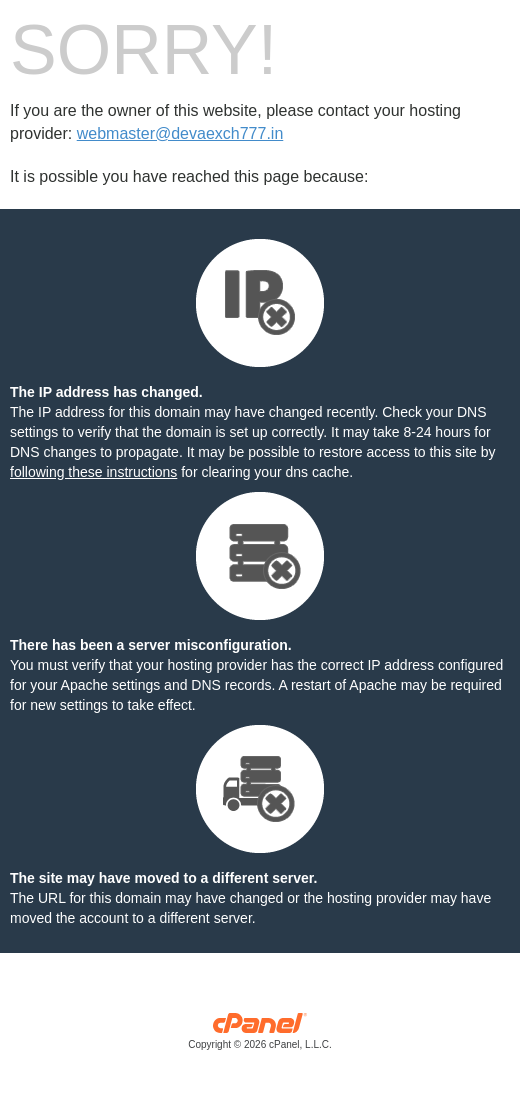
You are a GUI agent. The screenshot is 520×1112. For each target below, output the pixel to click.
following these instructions (93, 472)
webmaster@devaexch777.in (180, 133)
